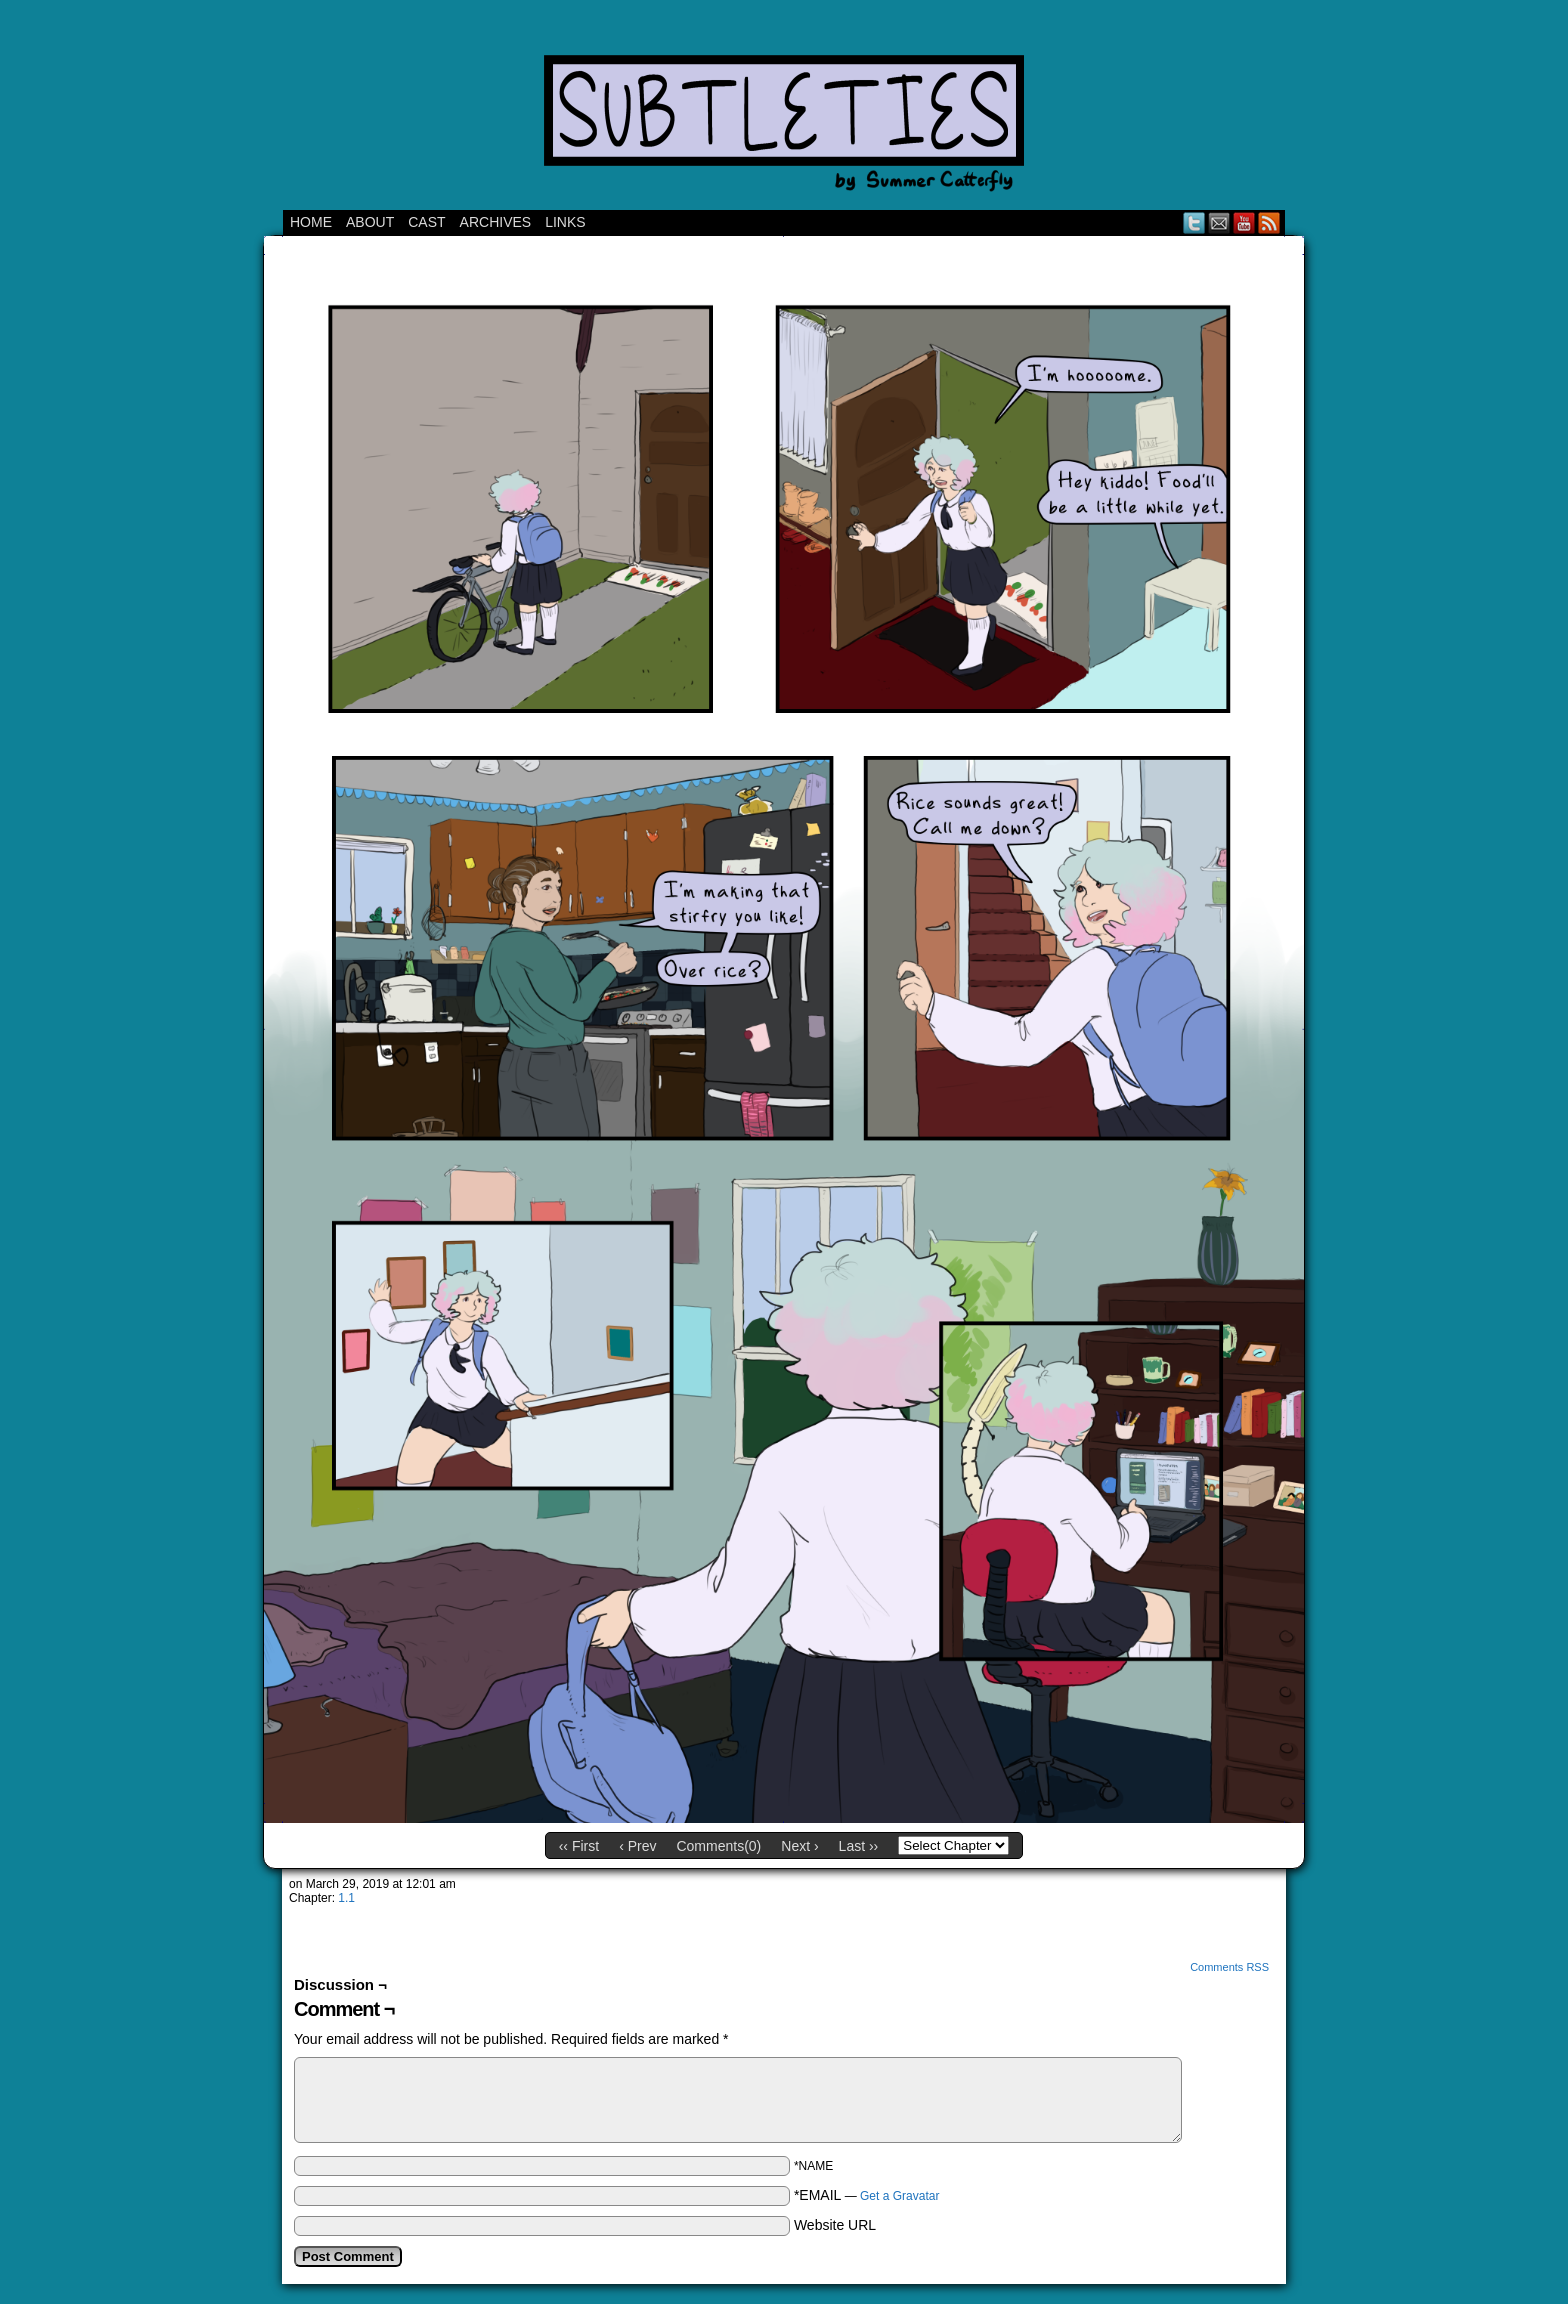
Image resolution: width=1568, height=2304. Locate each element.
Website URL (835, 2225)
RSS (1269, 222)
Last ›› (859, 1846)
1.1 (346, 1898)
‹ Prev (637, 1846)
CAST (426, 222)
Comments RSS (1229, 1967)
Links (565, 222)
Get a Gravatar (899, 2196)
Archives (496, 222)
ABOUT (370, 222)
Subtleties (784, 110)
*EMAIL (867, 2195)
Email (1219, 222)
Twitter (1194, 222)
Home (311, 222)
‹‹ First (579, 1846)
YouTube (1244, 222)
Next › (799, 1846)
